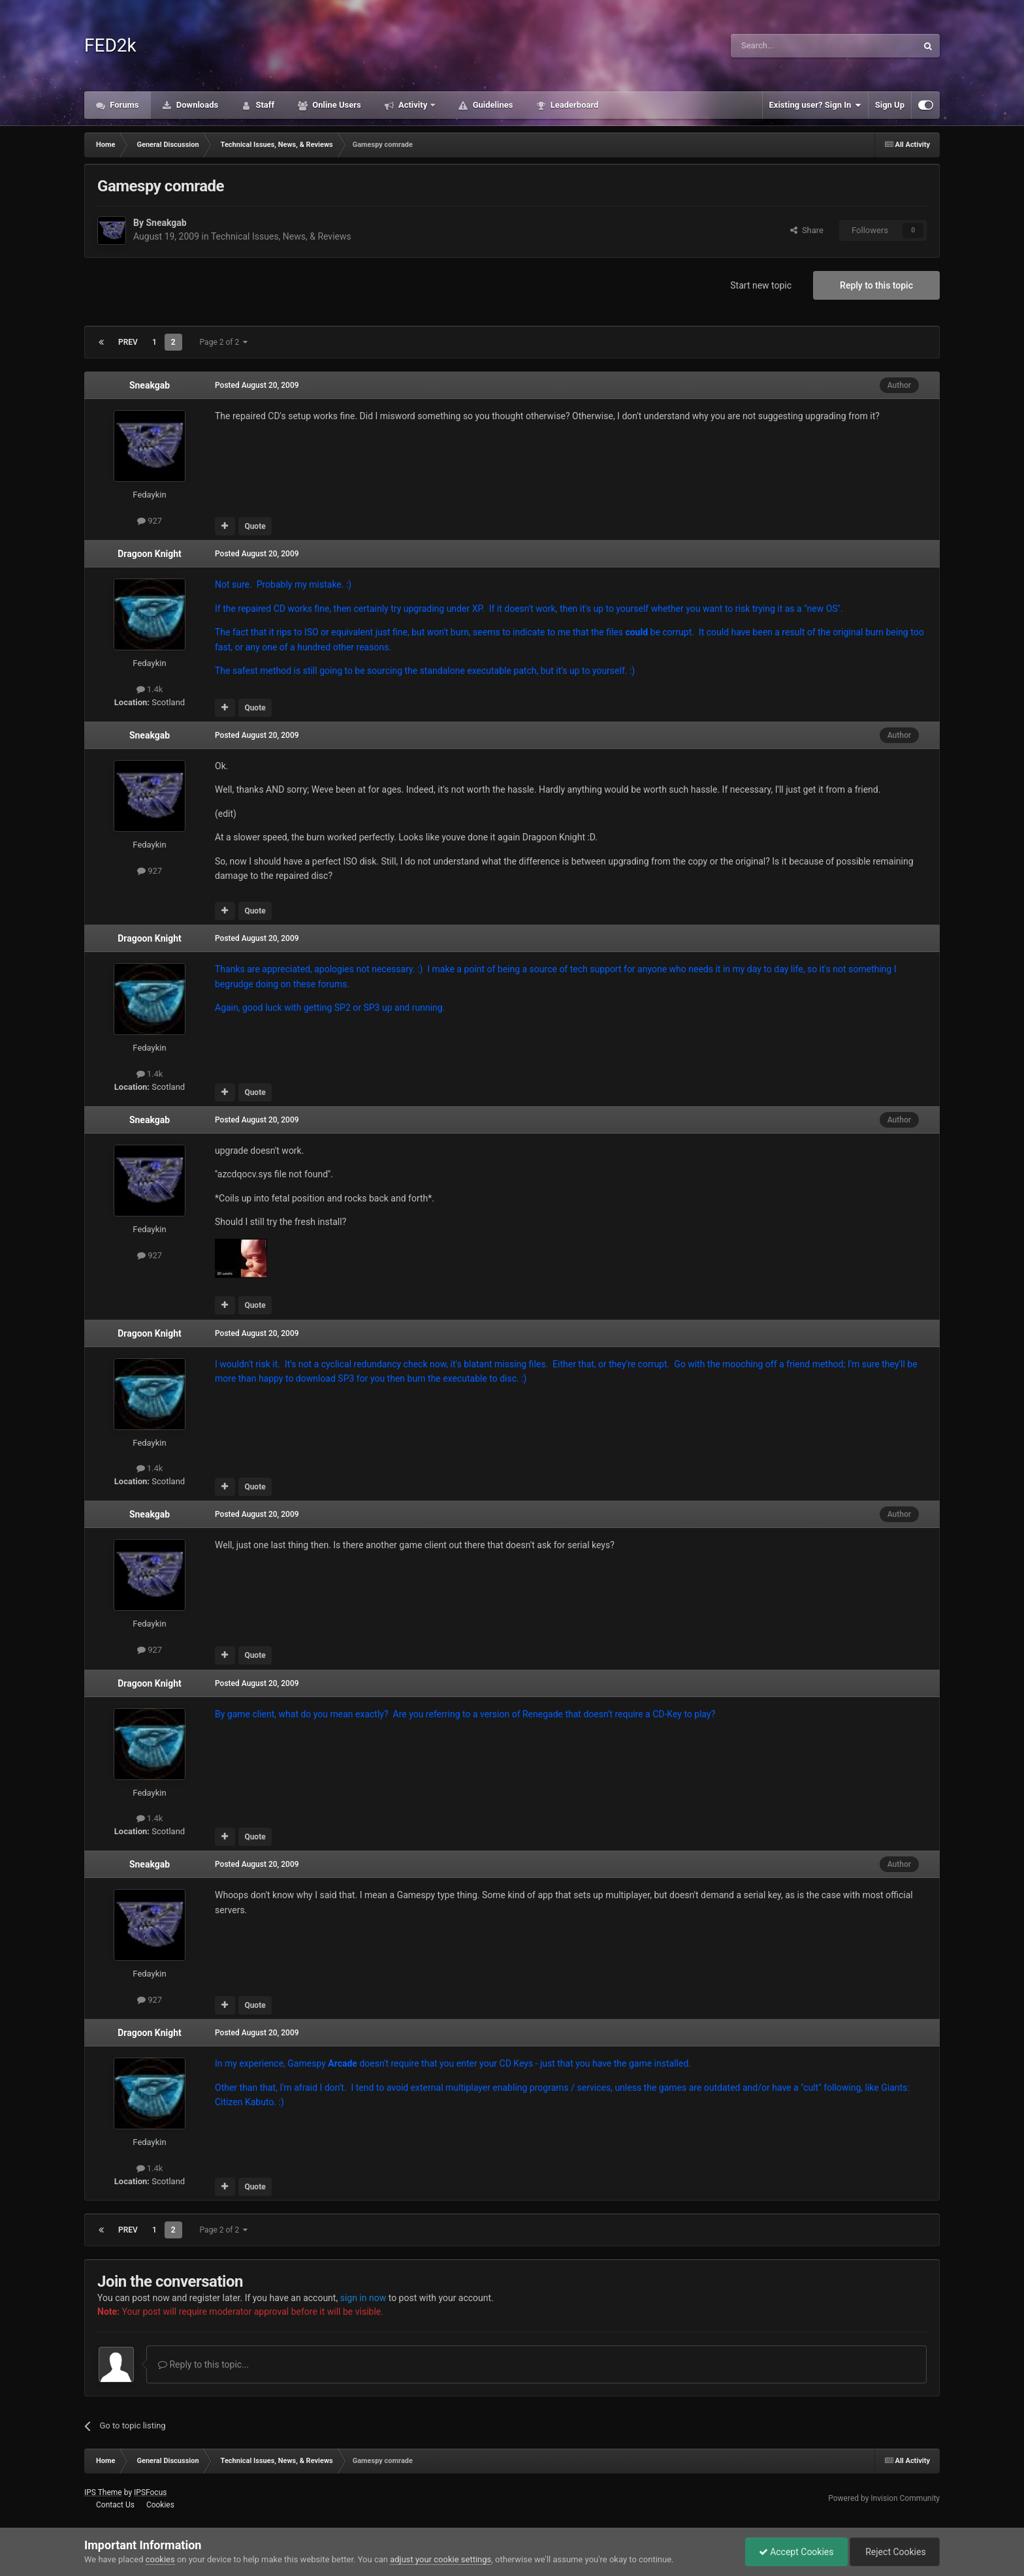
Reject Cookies (894, 2552)
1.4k (149, 689)
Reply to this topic (876, 285)
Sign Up (889, 105)
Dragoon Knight (150, 554)
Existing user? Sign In (815, 105)
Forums (123, 105)
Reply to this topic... (203, 2364)
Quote (254, 526)
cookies (160, 2559)
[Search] (793, 45)
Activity (413, 105)
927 (149, 521)
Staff (263, 105)
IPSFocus (150, 2492)
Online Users (335, 105)
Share (807, 230)
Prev (128, 342)
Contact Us (115, 2504)
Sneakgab (166, 222)
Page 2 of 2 (224, 342)
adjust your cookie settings (440, 2559)
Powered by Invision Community (884, 2498)
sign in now (363, 2298)
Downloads (196, 105)
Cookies (160, 2504)
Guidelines (491, 105)
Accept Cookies (796, 2552)
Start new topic (761, 285)
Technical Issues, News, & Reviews (281, 236)
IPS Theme (103, 2492)
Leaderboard (573, 105)
